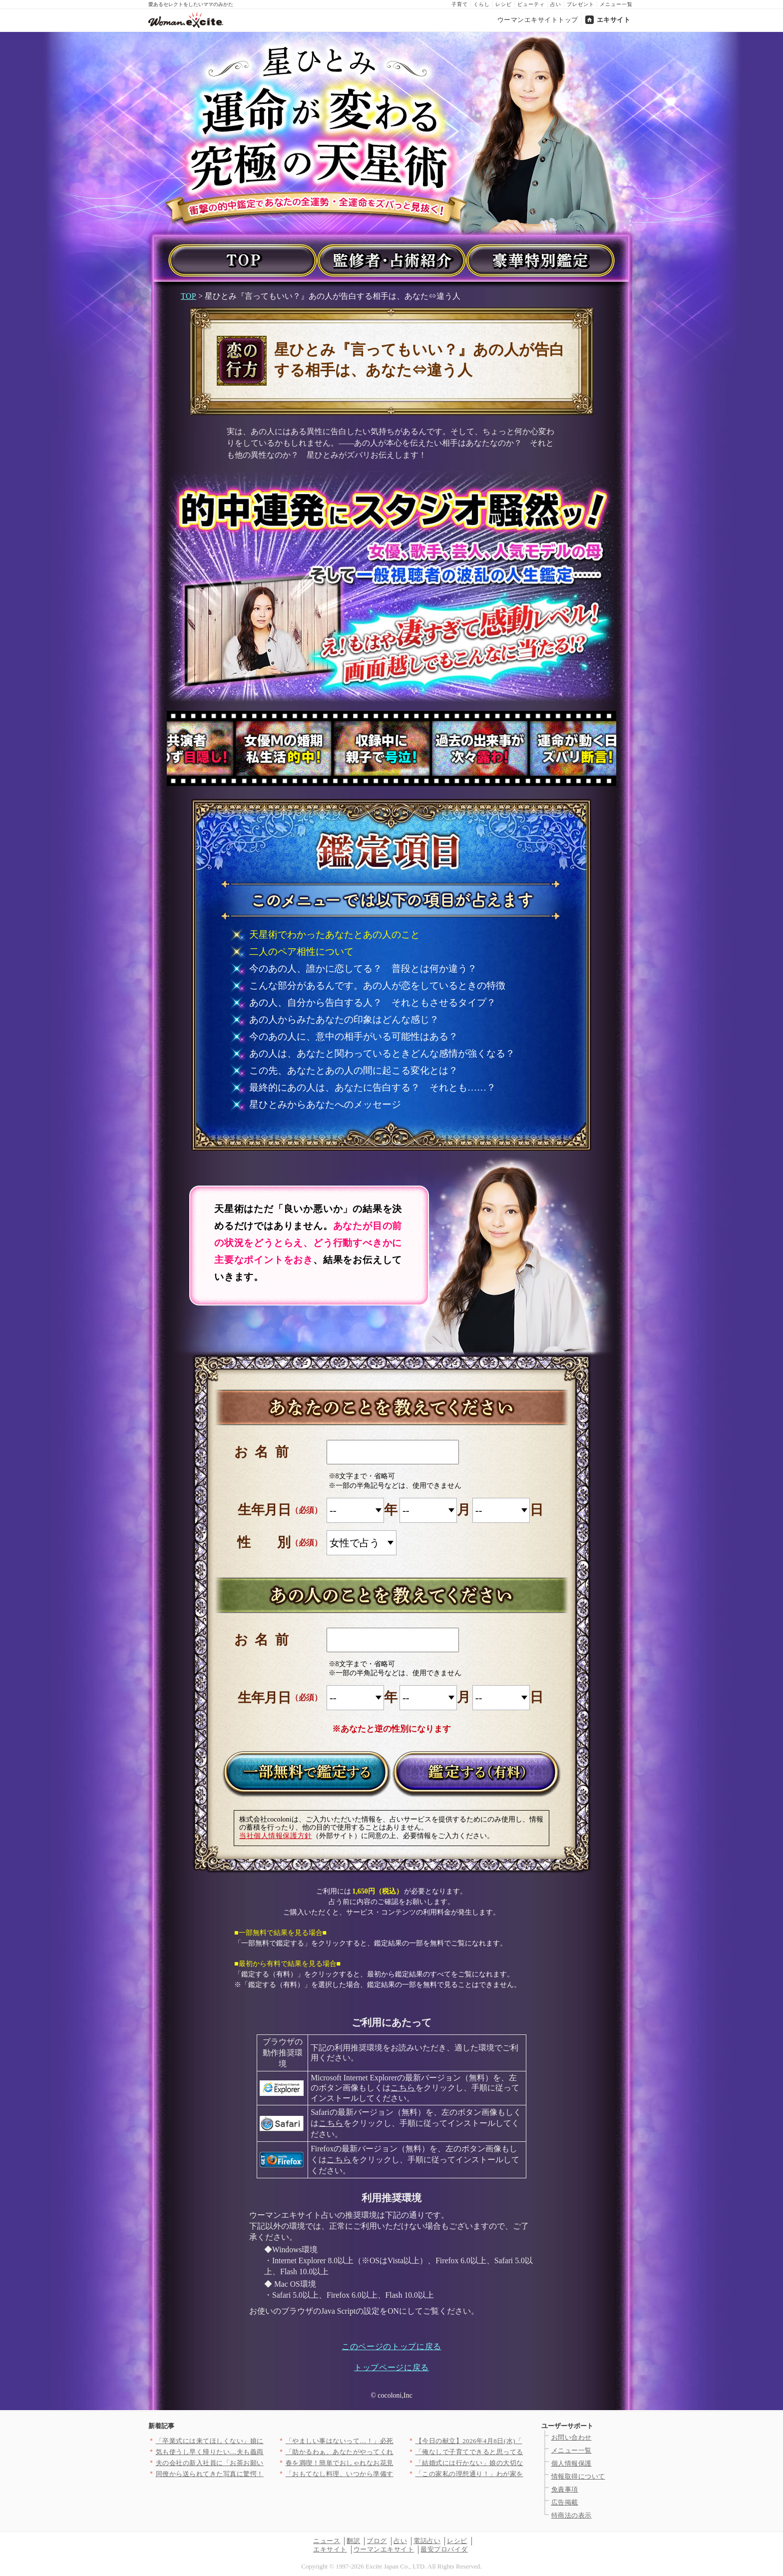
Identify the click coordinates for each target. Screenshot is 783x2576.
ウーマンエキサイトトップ (537, 19)
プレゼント (580, 4)
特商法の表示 (571, 2515)
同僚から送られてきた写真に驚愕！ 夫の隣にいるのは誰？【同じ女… (261, 2474)
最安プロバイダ (444, 2549)
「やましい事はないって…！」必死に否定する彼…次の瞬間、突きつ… (394, 2441)
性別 (277, 1542)
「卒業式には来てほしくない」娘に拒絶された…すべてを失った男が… (264, 2441)
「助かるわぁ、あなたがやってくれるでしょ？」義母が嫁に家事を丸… (394, 2452)
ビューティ (531, 4)
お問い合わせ (571, 2437)
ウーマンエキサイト (384, 2549)
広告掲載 (564, 2502)
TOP (188, 296)
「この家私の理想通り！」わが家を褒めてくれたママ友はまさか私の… (523, 2474)
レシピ (503, 4)
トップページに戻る (391, 2367)
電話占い (426, 2541)
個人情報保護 (571, 2463)
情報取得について (578, 2476)
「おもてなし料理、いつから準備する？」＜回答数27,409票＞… (383, 2474)
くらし (481, 4)
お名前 (264, 1451)
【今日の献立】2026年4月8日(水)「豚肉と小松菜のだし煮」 (506, 2441)
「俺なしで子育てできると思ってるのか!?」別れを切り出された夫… (519, 2452)
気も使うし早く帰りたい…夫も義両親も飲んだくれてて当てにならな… (264, 2452)
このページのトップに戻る (391, 2346)
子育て (459, 4)
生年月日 (264, 1509)
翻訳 (353, 2541)
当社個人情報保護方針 (275, 1836)
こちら (403, 2087)
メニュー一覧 (616, 4)
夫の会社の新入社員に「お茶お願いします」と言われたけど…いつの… (264, 2463)
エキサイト (614, 19)
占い (555, 4)
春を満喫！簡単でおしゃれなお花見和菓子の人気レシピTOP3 (378, 2463)
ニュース (326, 2541)
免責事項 (564, 2489)
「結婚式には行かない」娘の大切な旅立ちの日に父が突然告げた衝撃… (523, 2463)
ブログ (377, 2541)
